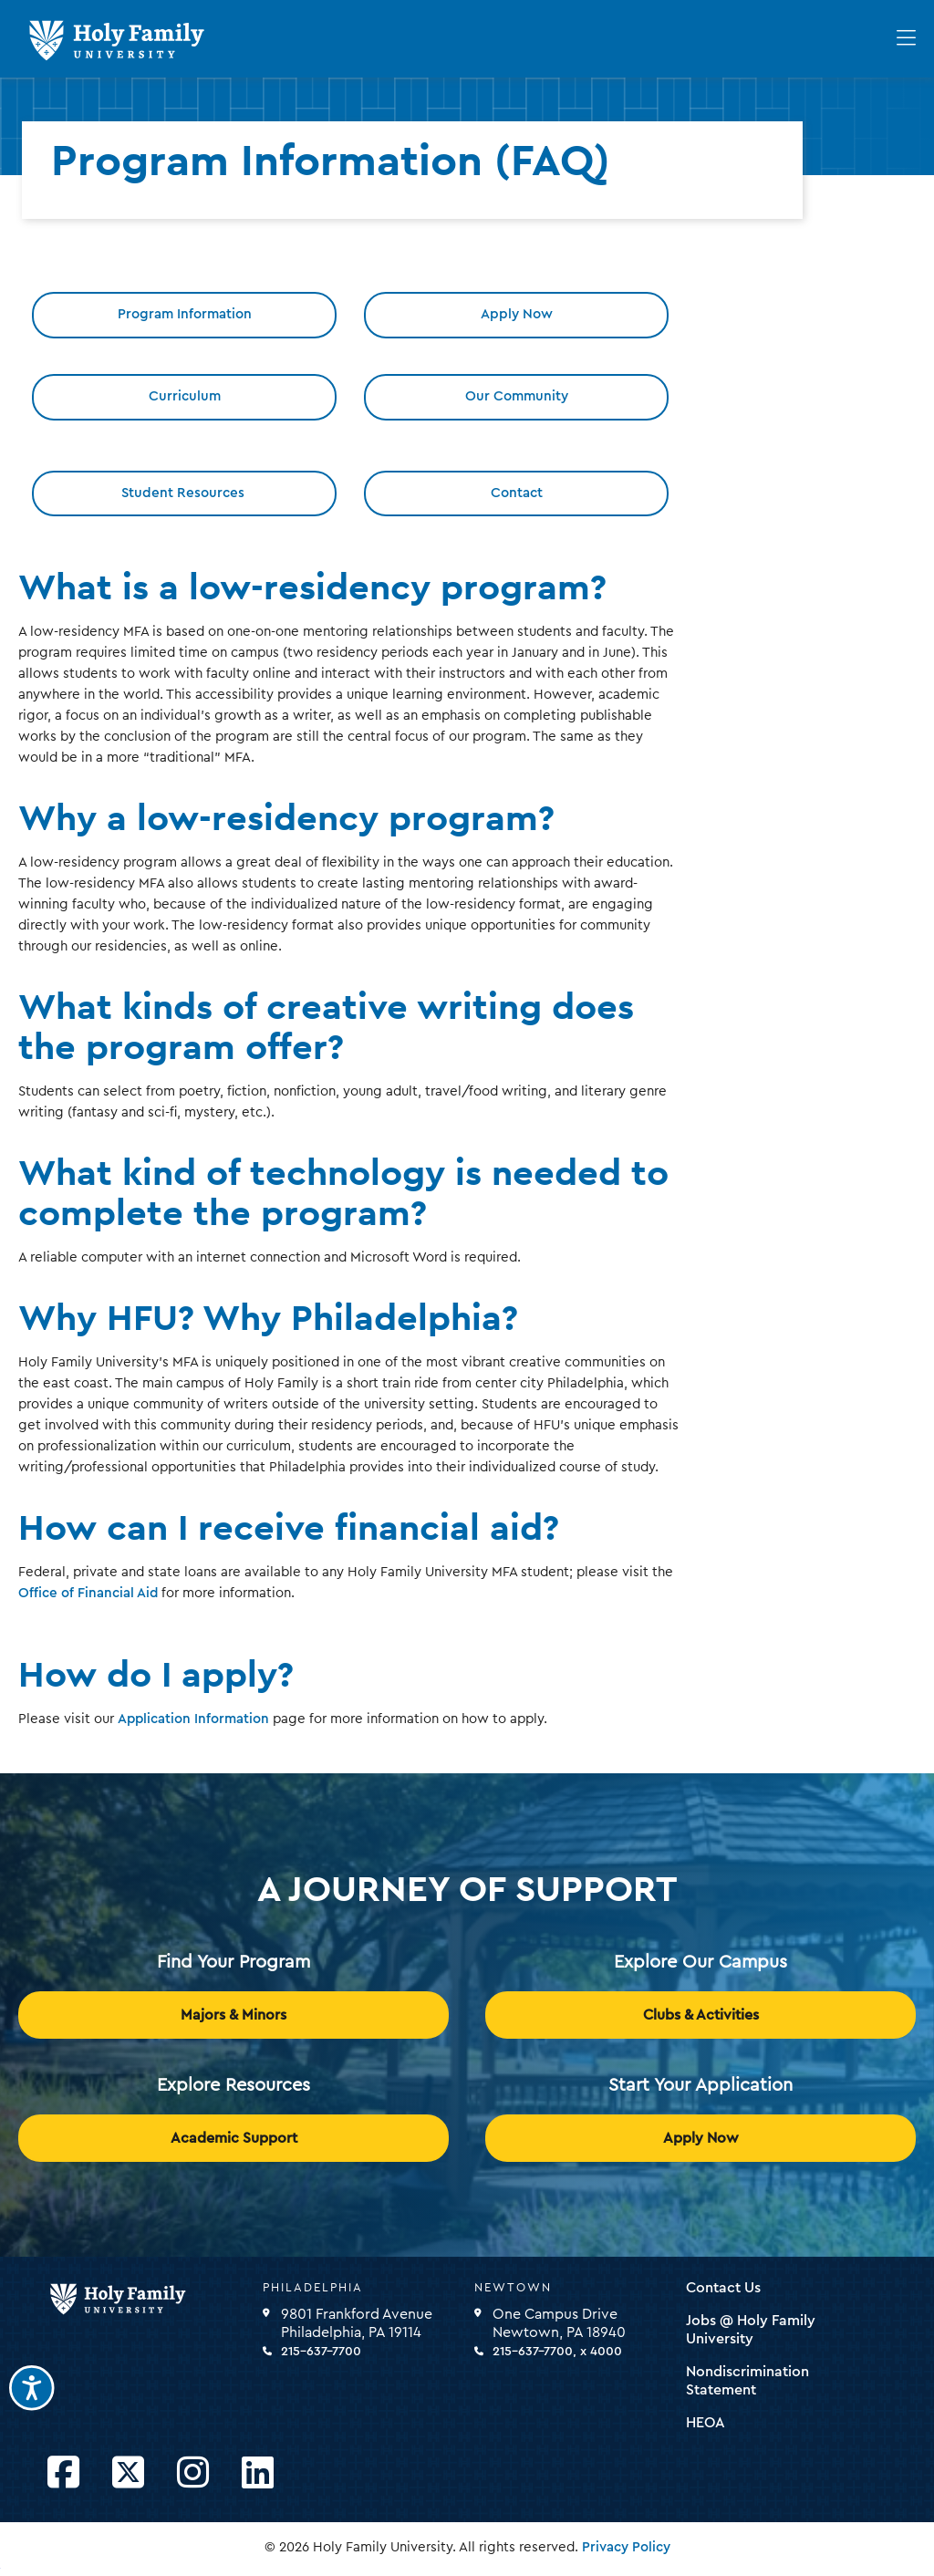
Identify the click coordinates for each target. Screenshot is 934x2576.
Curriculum (185, 396)
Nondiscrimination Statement (747, 2380)
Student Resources (184, 493)
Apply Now (517, 314)
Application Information (193, 1719)
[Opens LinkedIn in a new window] (258, 2473)
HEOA (705, 2422)
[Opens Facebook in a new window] (63, 2473)
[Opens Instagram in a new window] (193, 2473)
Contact (517, 493)
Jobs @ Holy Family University (750, 2329)
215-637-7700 (321, 2351)
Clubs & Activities (701, 2015)
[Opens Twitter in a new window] (128, 2473)
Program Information (185, 314)
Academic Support (234, 2138)
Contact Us (723, 2287)
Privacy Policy (626, 2547)
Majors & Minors (233, 2015)
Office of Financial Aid (88, 1593)
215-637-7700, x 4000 (557, 2351)
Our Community (516, 396)
